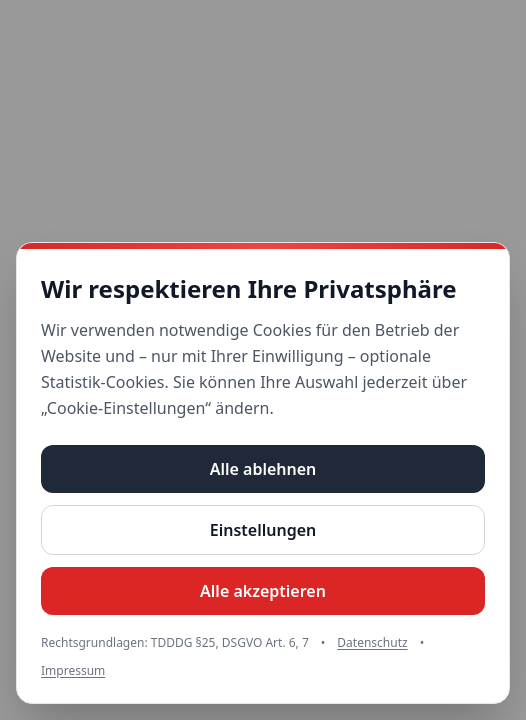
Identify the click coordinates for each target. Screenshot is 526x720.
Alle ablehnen (263, 469)
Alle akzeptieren (263, 591)
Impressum (73, 671)
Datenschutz (372, 643)
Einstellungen (263, 530)
